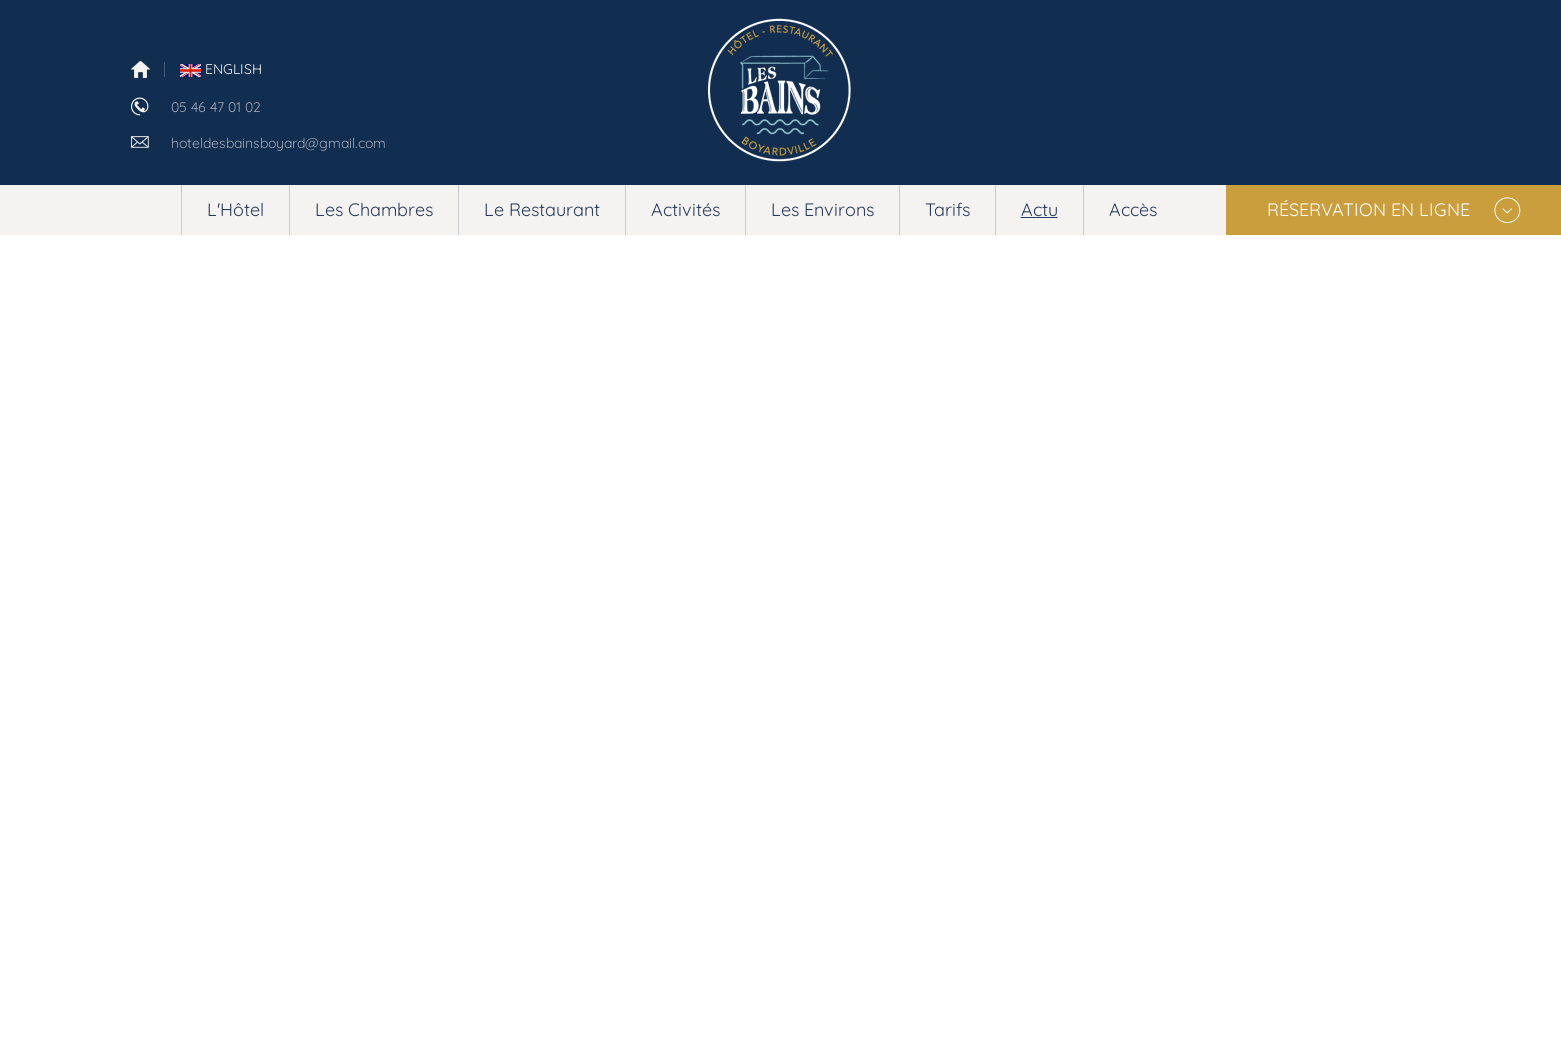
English (221, 69)
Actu (1039, 209)
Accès (1133, 209)
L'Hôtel (235, 209)
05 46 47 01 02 (216, 107)
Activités (685, 209)
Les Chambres (374, 209)
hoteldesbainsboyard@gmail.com (278, 143)
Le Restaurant (542, 209)
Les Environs (822, 209)
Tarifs (947, 209)
